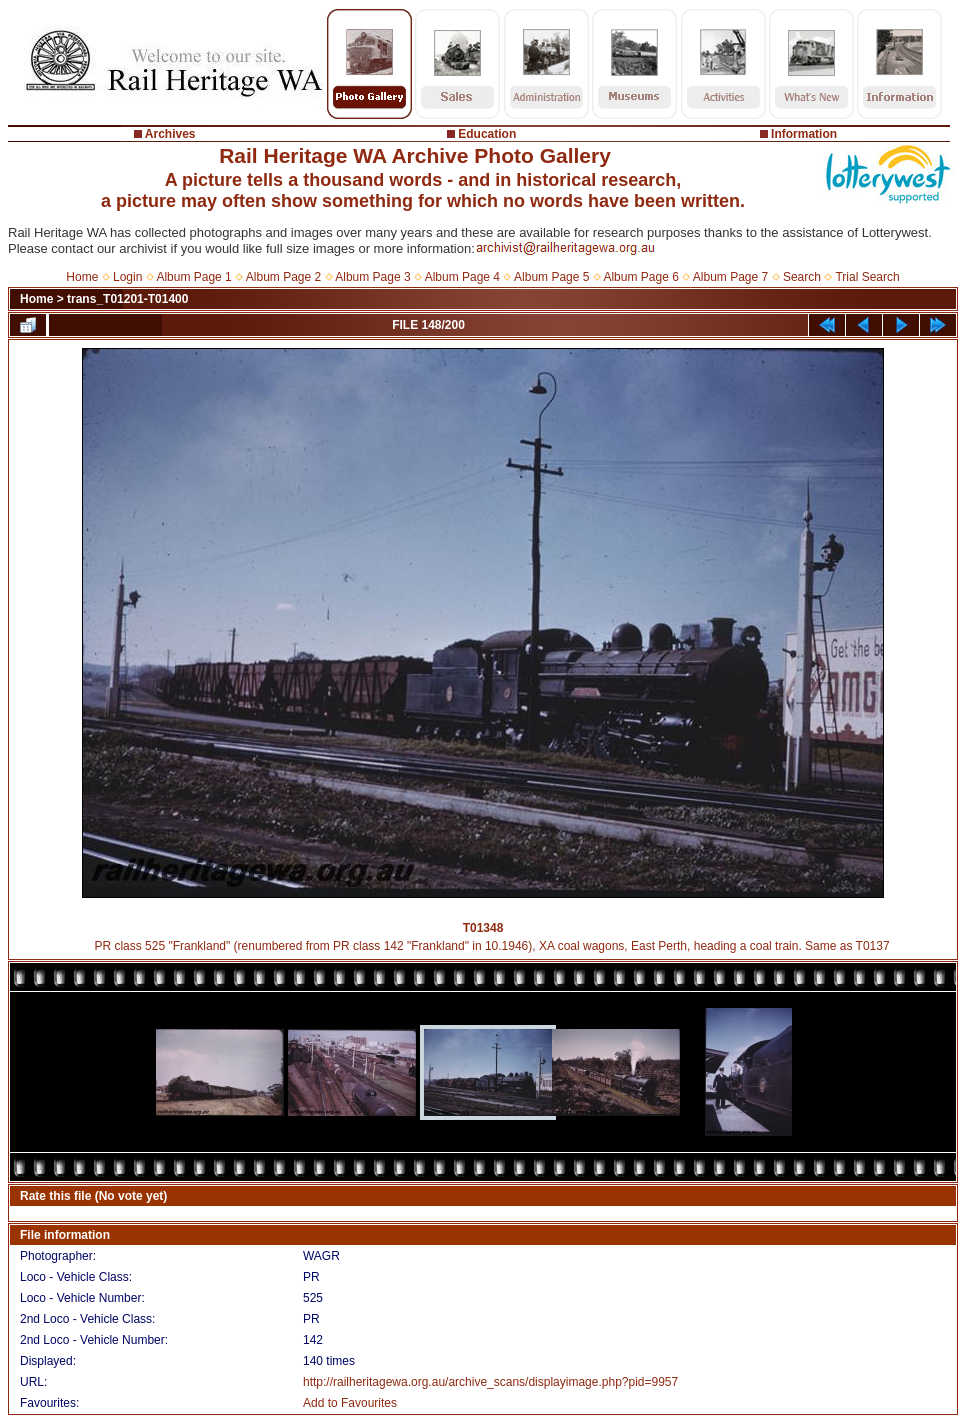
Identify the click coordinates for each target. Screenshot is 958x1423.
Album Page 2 (283, 277)
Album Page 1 (193, 277)
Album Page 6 (640, 277)
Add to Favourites (350, 1403)
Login (127, 277)
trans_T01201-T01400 (127, 299)
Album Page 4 (462, 277)
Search (802, 277)
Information (804, 134)
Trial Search (867, 277)
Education (487, 134)
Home (82, 277)
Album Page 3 (372, 277)
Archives (170, 134)
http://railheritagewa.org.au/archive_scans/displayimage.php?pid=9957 (490, 1382)
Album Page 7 (730, 277)
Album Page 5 (551, 277)
